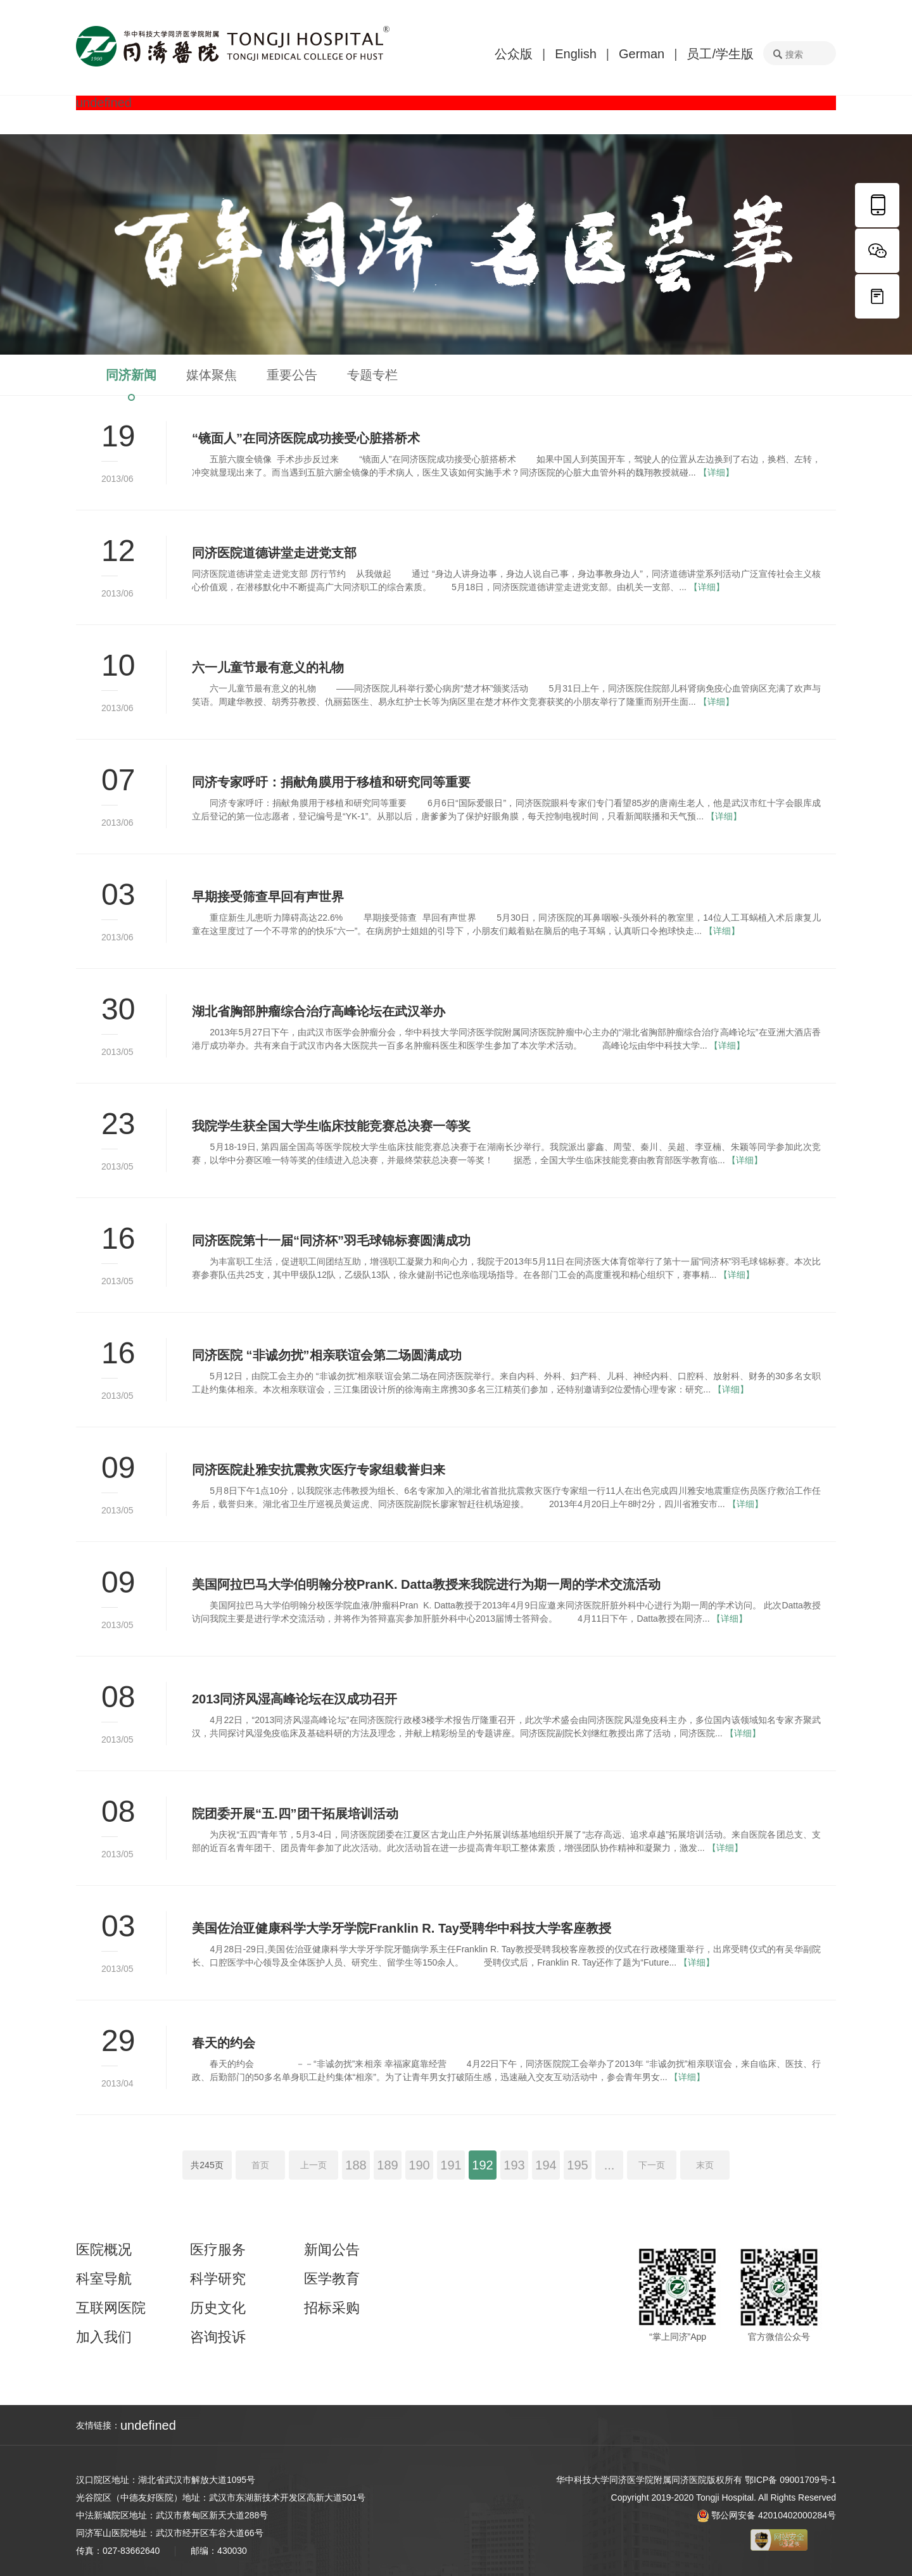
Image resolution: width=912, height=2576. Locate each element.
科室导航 (104, 2279)
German (641, 54)
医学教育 (332, 2279)
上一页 (313, 2165)
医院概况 (104, 2250)
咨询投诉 (218, 2337)
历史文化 (218, 2308)
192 (482, 2165)
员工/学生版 (720, 54)
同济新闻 (131, 375)
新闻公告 (332, 2250)
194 (545, 2165)
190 (418, 2165)
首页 (260, 2165)
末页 (705, 2165)
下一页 (651, 2165)
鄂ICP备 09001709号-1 (790, 2480)
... (609, 2165)
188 (355, 2165)
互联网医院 (111, 2308)
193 (514, 2165)
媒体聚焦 (211, 375)
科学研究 (218, 2279)
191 (450, 2165)
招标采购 (332, 2308)
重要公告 (292, 375)
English (576, 54)
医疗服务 (218, 2250)
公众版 (514, 54)
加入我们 (104, 2337)
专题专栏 (372, 375)
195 (577, 2165)
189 (387, 2165)
